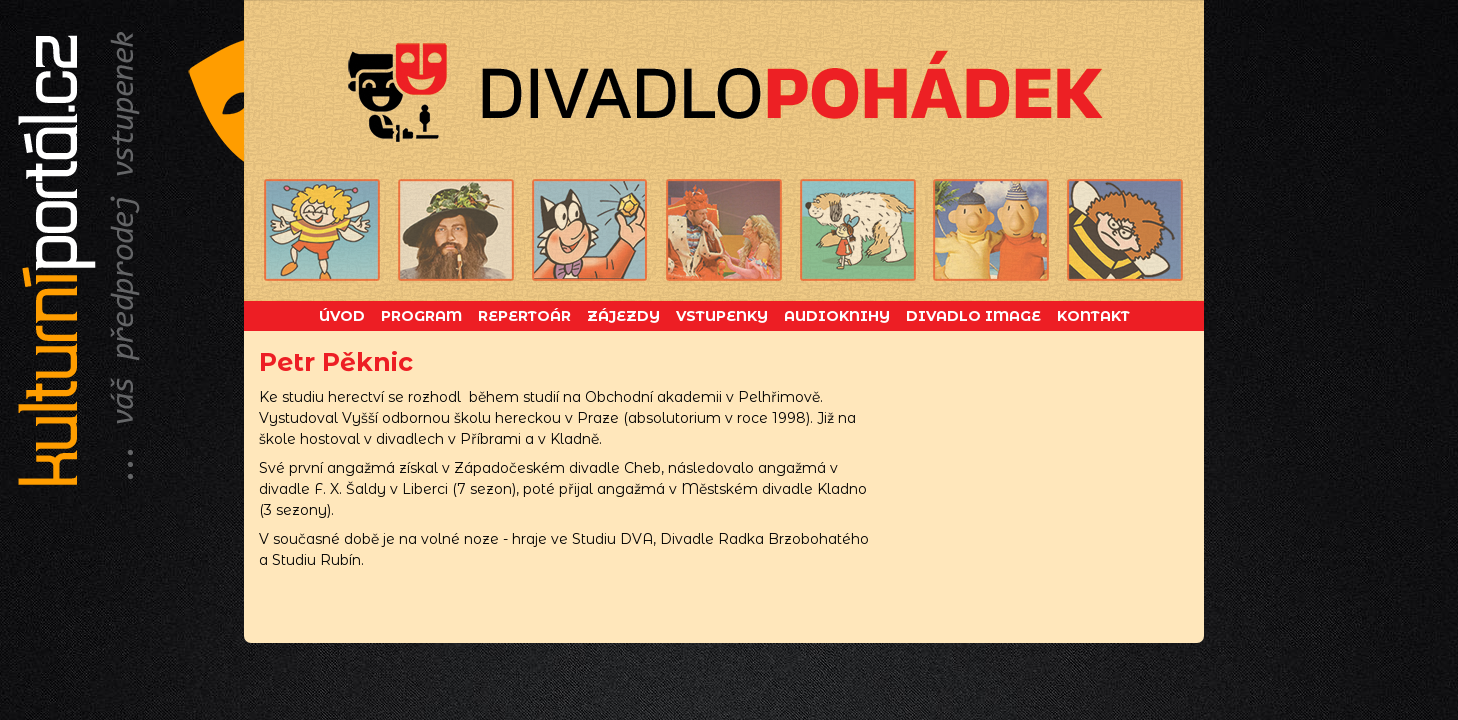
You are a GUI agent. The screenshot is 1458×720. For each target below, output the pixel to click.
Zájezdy (623, 316)
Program (421, 316)
